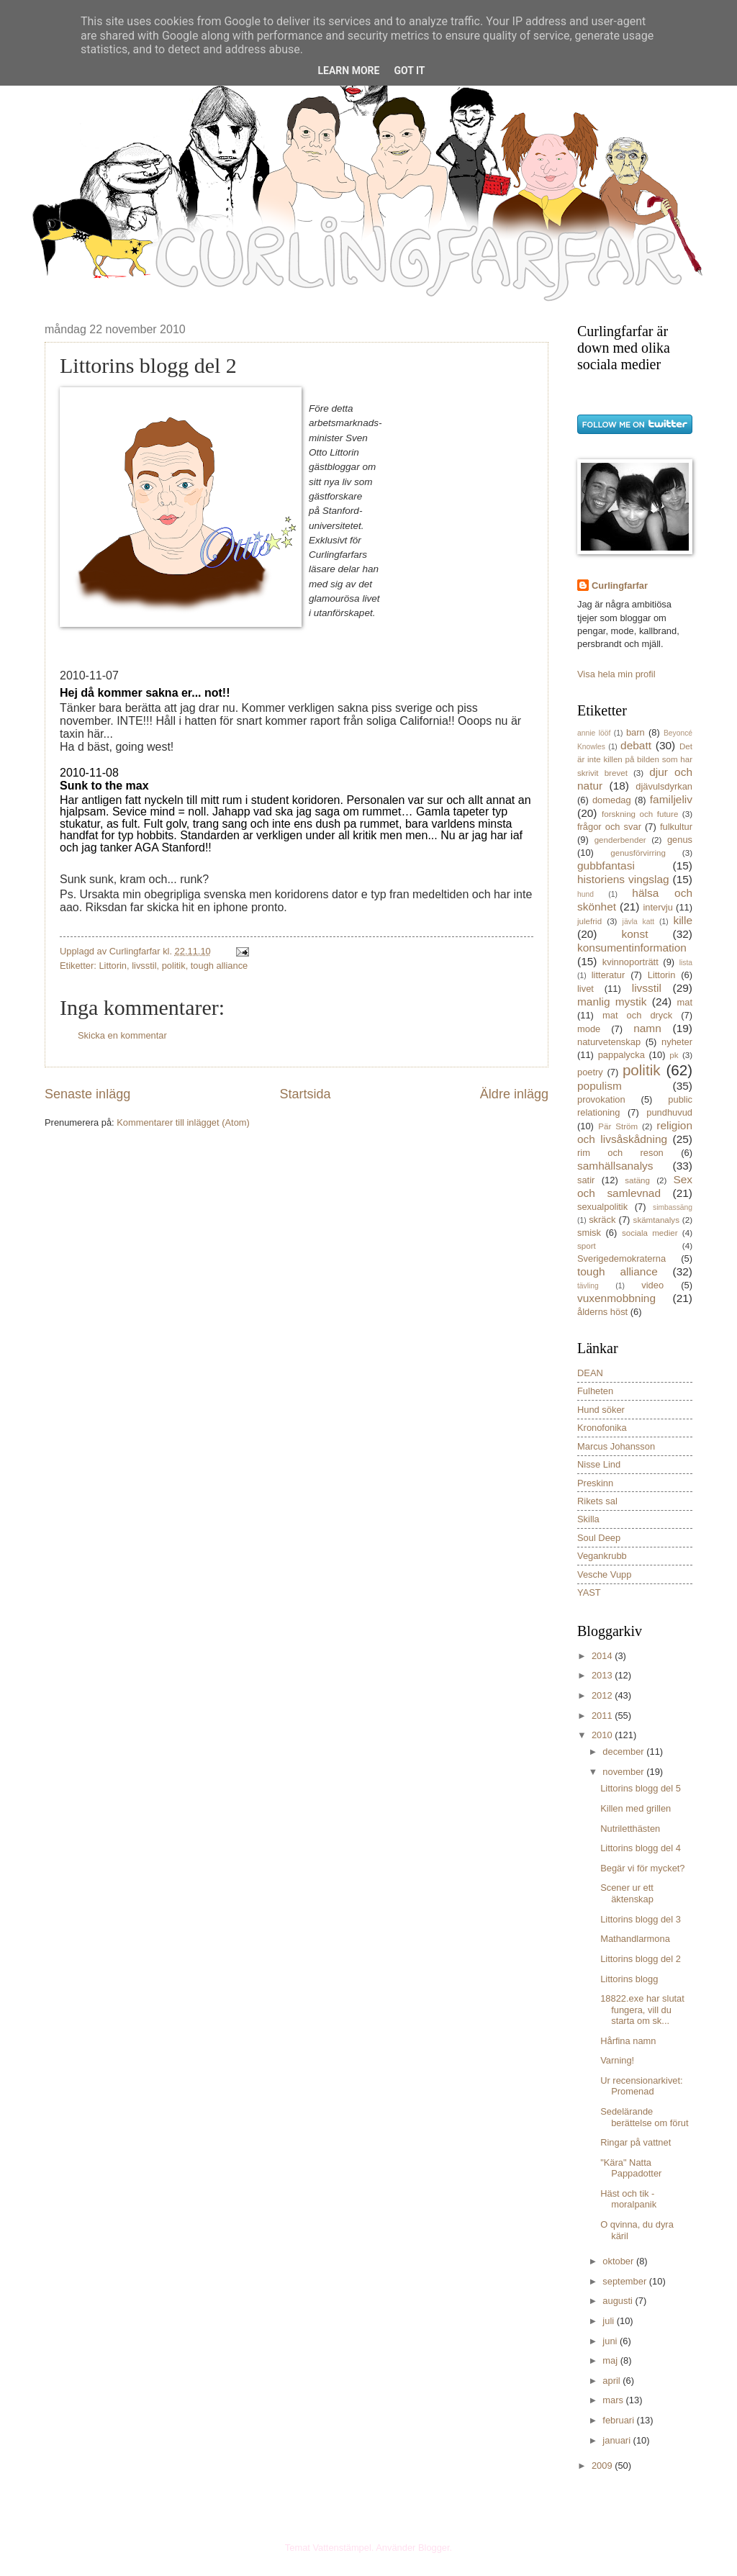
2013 (603, 1675)
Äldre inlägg (514, 1094)
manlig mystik (612, 1001)
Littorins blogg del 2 (640, 1958)
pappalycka (621, 1054)
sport (586, 1246)
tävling (588, 1286)
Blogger (434, 2547)
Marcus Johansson (616, 1446)
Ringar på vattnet (635, 2142)
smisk (589, 1232)
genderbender (620, 840)
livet (585, 988)
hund (585, 894)
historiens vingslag (623, 879)
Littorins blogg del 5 (640, 1788)
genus (679, 839)
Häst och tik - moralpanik (628, 2199)
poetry (590, 1072)
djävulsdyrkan (664, 786)
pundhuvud (669, 1112)
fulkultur (676, 826)
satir (585, 1180)
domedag (611, 800)
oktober (619, 2261)
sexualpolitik (602, 1206)
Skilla (588, 1519)
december (624, 1751)
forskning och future (640, 814)
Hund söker (601, 1409)
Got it (409, 70)
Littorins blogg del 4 (640, 1848)
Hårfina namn (628, 2040)
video (652, 1285)
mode (588, 1028)
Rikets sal (597, 1501)
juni (611, 2341)
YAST (589, 1592)
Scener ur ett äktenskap (627, 1893)
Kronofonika (602, 1427)
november (624, 1771)
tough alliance (219, 965)
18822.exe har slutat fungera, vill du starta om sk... (642, 2009)
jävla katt (639, 922)
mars (613, 2400)
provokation (601, 1099)
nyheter (676, 1041)
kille (682, 920)
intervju (658, 907)
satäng (637, 1180)
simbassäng (672, 1207)
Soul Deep (598, 1537)
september (625, 2281)
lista (685, 963)
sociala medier (650, 1233)
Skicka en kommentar (122, 1035)
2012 (603, 1695)
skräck (602, 1219)
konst (635, 934)
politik (174, 965)
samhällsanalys (615, 1166)
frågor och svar (609, 826)
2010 (603, 1735)
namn (647, 1028)
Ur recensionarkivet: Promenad (641, 2086)
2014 (603, 1655)
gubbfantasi (606, 865)
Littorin (113, 965)
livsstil (144, 965)
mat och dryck (637, 1015)
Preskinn (595, 1483)
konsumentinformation (632, 947)
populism (599, 1086)
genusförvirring (638, 853)
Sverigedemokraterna (621, 1258)
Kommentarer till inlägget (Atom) (183, 1122)
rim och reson (620, 1152)
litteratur (608, 975)
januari (617, 2440)
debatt (635, 745)
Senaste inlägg (87, 1094)
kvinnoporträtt (630, 962)
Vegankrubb (602, 1555)
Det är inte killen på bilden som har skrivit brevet (634, 759)
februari (619, 2420)
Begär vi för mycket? (642, 1868)
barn (635, 732)
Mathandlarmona (635, 1938)
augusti (618, 2300)
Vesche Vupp (604, 1574)
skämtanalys (656, 1220)
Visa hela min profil (616, 674)
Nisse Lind (598, 1464)
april (612, 2380)
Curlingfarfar (620, 585)
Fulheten (595, 1391)
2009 (603, 2465)
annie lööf (593, 733)
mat (684, 1002)
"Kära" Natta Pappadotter (630, 2168)
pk (673, 1055)
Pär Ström (618, 1126)
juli (609, 2320)
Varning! (617, 2060)
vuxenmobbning (616, 1298)
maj (611, 2360)
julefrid (589, 921)
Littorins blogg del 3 (640, 1919)
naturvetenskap (609, 1041)
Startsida (304, 1094)
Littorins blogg (629, 1979)
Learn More (348, 70)
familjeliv (671, 799)
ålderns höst (602, 1311)
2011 (603, 1715)
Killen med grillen (635, 1808)
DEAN (590, 1373)
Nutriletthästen (630, 1828)
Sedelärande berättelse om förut (644, 2117)
